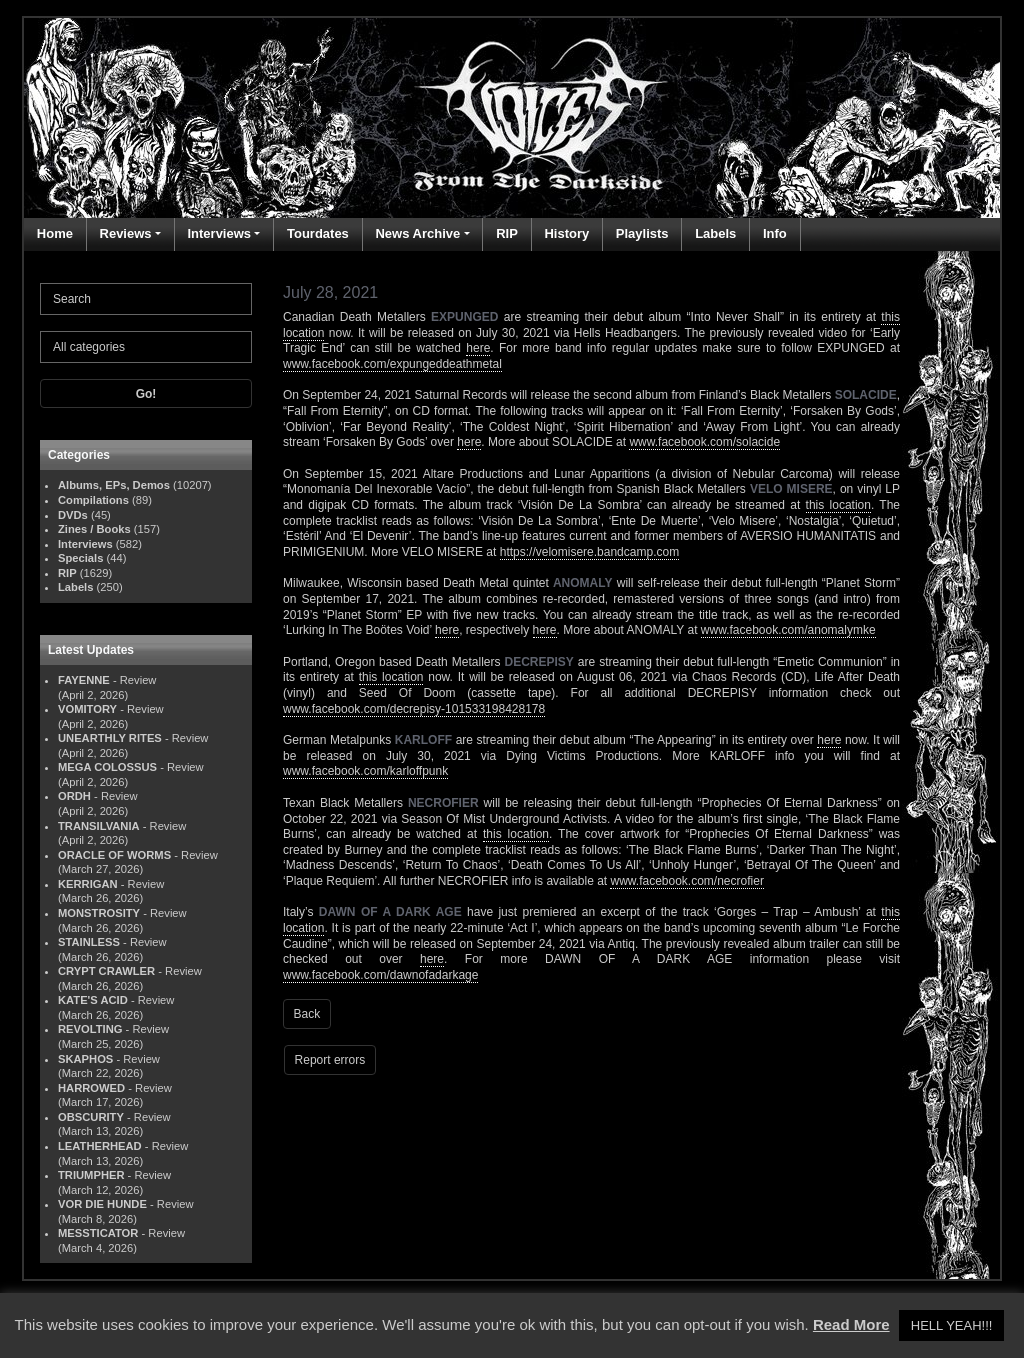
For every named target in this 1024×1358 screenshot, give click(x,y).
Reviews (126, 233)
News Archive (417, 233)
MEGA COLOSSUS (107, 767)
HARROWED (91, 1088)
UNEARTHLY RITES (110, 738)
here (478, 348)
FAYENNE (84, 680)
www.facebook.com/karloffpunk (365, 771)
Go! (146, 394)
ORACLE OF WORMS (114, 855)
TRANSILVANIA (99, 826)
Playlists (642, 233)
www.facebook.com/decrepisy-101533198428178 (414, 709)
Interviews (219, 233)
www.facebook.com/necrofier (686, 881)
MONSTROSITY (99, 913)
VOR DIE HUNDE (102, 1204)
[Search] (146, 299)
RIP (507, 233)
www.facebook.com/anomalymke (788, 630)
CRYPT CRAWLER (106, 971)
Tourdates (318, 233)
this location (838, 505)
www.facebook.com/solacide (704, 442)
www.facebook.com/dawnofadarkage (380, 975)
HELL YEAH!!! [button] (952, 1325)
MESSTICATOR (98, 1233)
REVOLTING (90, 1029)
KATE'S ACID (93, 1000)
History (566, 233)
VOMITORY (87, 709)
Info (775, 233)
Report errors (330, 1060)
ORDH (74, 796)
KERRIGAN (88, 884)
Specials (80, 558)
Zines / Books (94, 529)
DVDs (73, 515)
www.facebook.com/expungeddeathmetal (392, 364)
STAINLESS (89, 942)
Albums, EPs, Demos (114, 485)
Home (55, 233)
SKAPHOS (85, 1059)
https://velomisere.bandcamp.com (589, 552)
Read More (851, 1324)
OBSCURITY (91, 1117)
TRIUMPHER (91, 1175)
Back (307, 1014)
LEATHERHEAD (100, 1146)
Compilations (93, 500)
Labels (715, 233)
